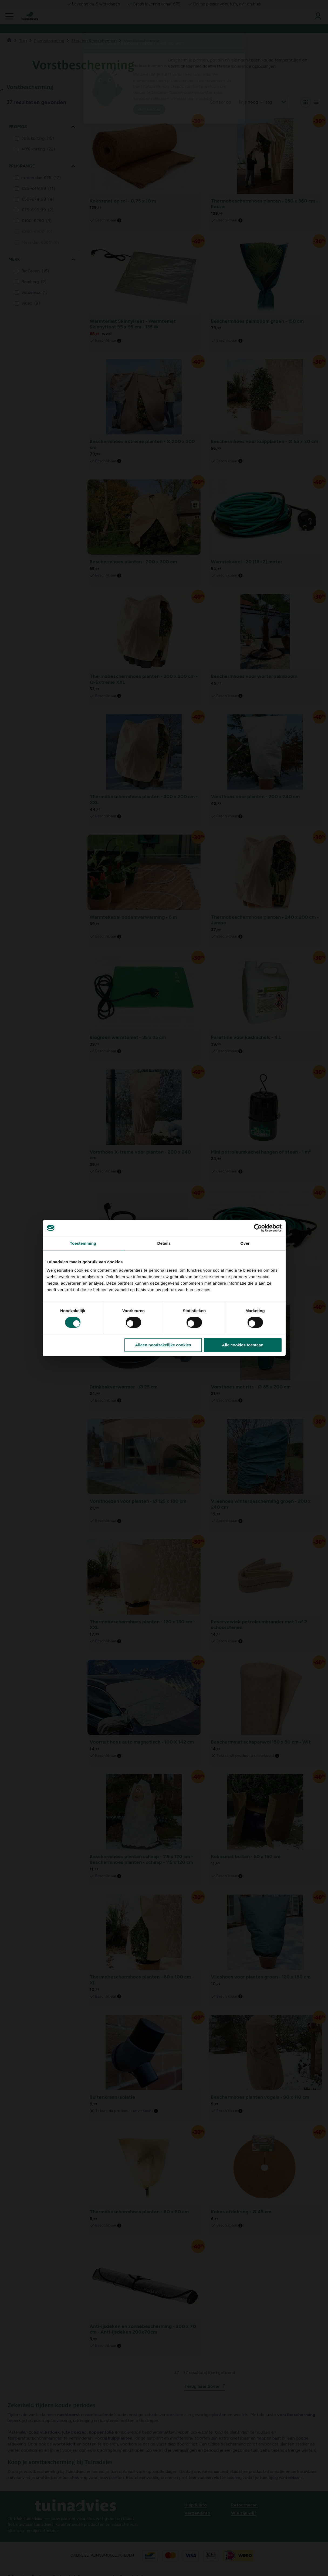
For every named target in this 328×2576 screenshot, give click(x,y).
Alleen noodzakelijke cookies (163, 1345)
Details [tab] (164, 1243)
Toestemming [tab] (83, 1243)
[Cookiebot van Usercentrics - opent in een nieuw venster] (258, 1228)
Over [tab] (245, 1243)
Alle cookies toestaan (242, 1345)
